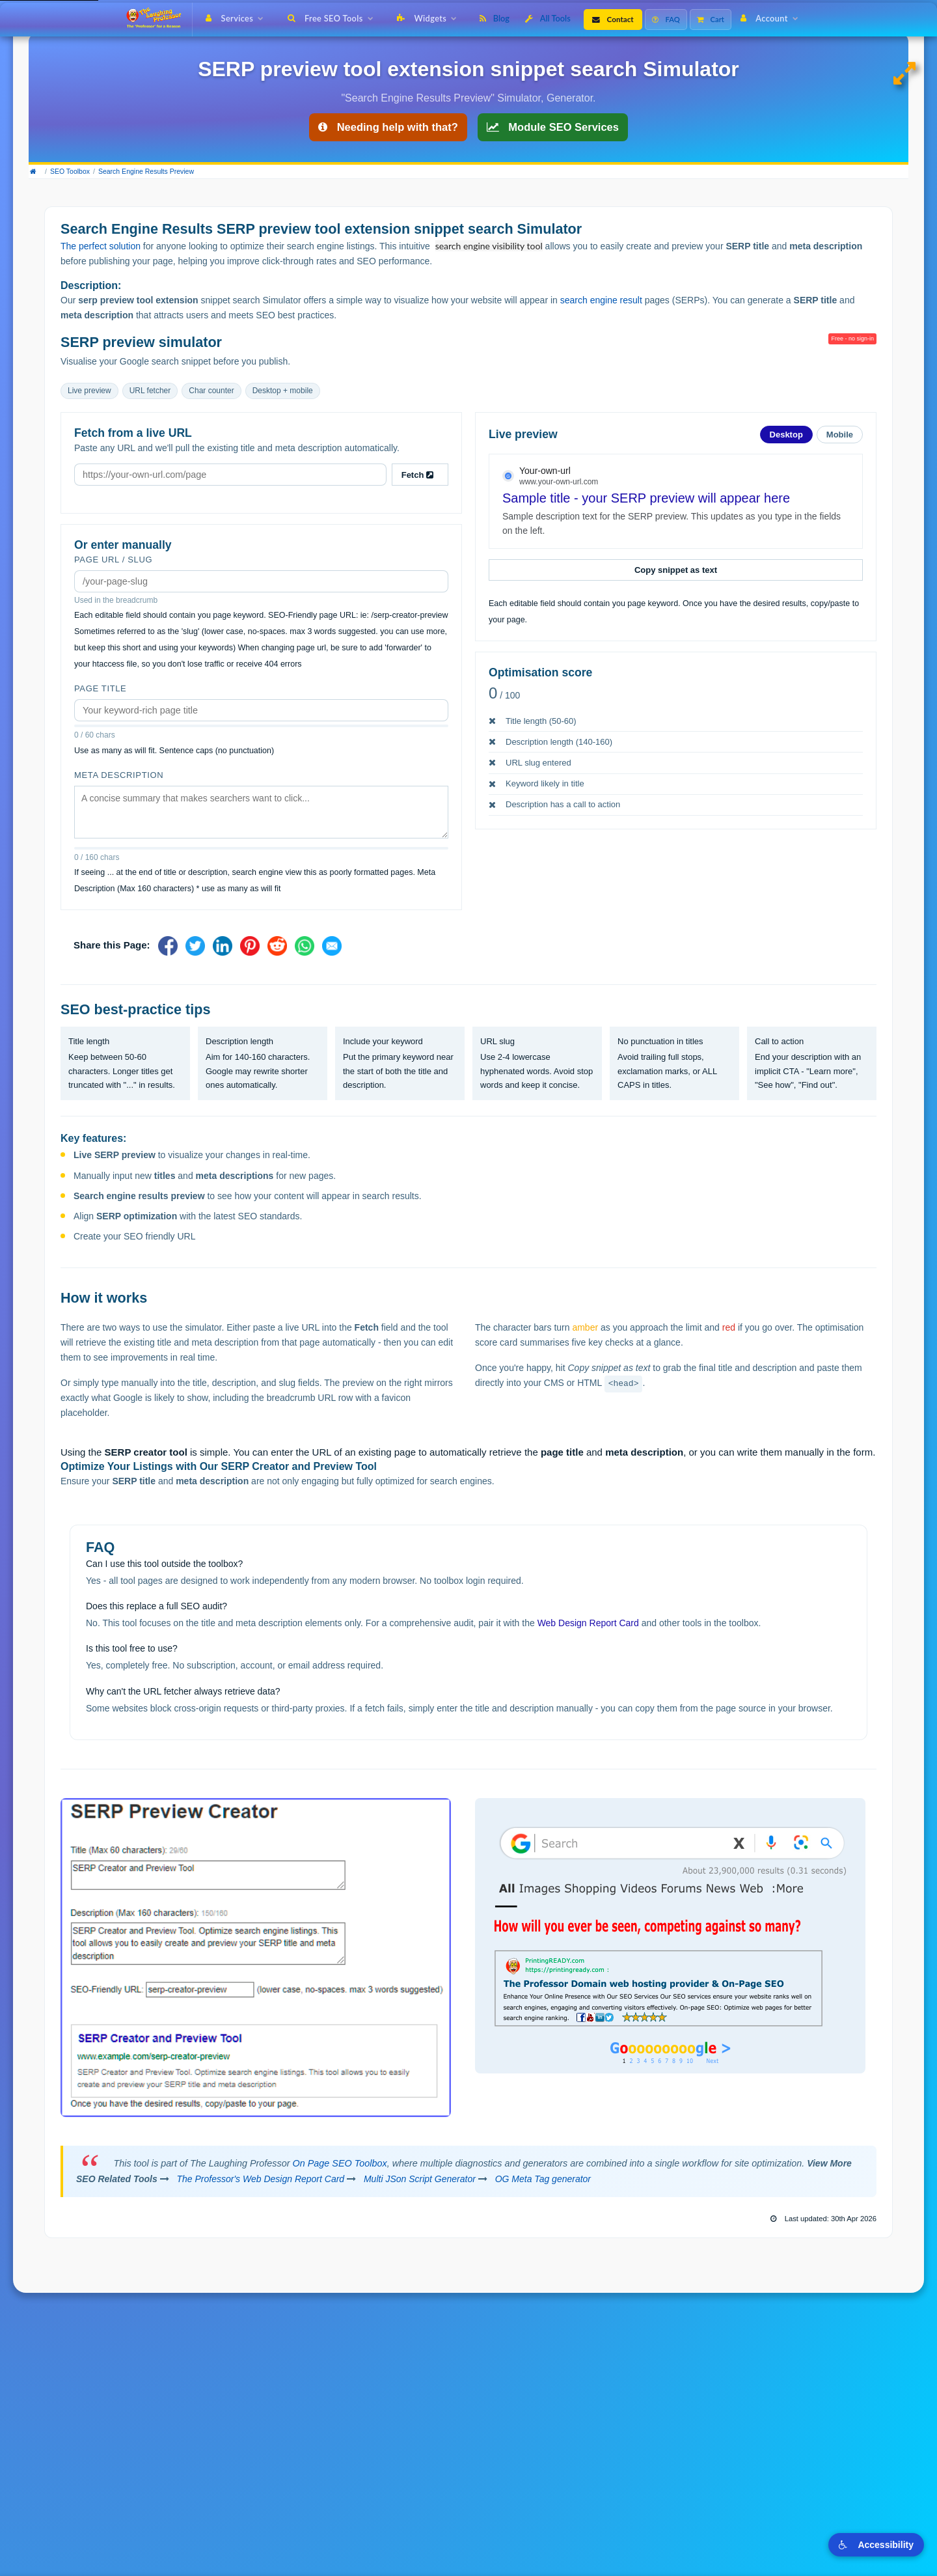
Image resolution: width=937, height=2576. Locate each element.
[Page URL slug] (261, 581)
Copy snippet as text (675, 570)
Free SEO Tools (333, 18)
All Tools (548, 18)
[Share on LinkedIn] (222, 946)
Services (237, 18)
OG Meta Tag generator (543, 2179)
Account (772, 18)
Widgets (430, 18)
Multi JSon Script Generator (420, 2179)
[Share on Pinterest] (250, 946)
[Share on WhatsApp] (304, 946)
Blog (494, 18)
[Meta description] (261, 812)
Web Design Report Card (588, 1623)
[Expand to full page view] (907, 73)
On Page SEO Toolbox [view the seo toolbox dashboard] (340, 2163)
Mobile (839, 434)
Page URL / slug (113, 559)
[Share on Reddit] (277, 946)
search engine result (601, 300)
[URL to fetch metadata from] (230, 475)
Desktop (786, 434)
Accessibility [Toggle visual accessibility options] (876, 2545)
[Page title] (261, 710)
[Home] (36, 171)
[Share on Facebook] (168, 946)
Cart (710, 19)
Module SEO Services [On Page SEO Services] (553, 127)
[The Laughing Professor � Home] (158, 19)
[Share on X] (195, 946)
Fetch (420, 475)
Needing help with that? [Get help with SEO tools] (388, 127)
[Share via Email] (332, 946)
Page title (100, 688)
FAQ (666, 19)
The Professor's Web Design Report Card (261, 2179)
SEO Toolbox (70, 171)
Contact (613, 19)
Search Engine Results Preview (146, 171)
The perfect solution (101, 246)
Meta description (118, 775)
